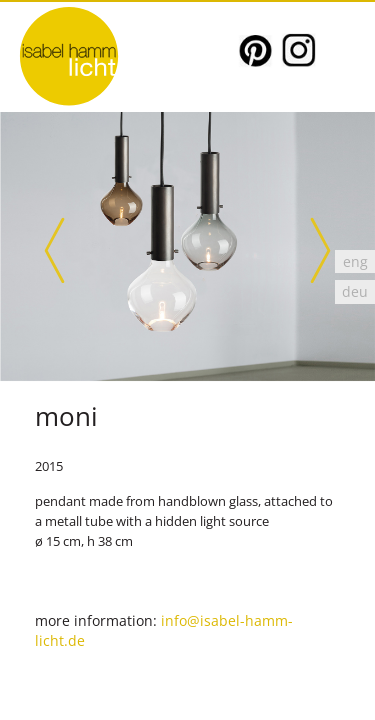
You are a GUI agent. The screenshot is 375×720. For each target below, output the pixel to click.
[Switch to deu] (355, 291)
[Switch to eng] (355, 261)
